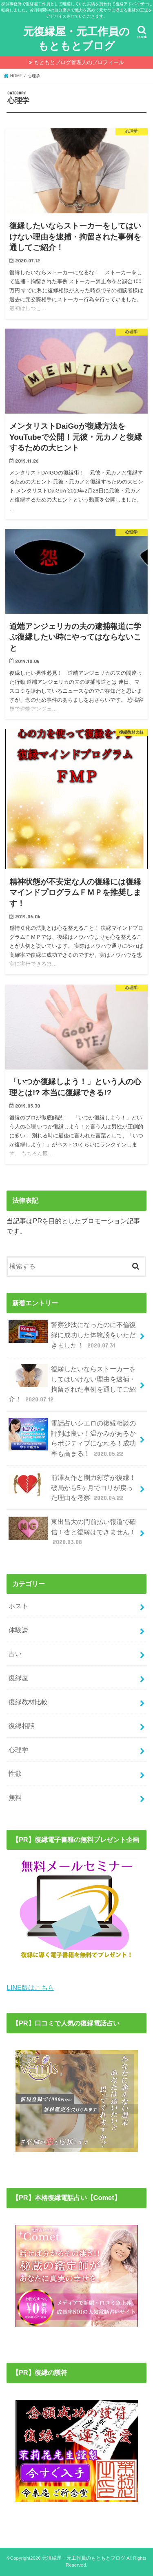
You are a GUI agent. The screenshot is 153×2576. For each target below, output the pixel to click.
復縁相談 (22, 1725)
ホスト (18, 1605)
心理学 (18, 1749)
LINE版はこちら (30, 1987)
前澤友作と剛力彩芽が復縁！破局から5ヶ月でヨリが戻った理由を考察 (72, 1487)
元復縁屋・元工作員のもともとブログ (76, 38)
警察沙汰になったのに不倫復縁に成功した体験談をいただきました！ (72, 1335)
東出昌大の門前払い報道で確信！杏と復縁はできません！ (72, 1531)
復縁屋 (18, 1677)
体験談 (18, 1630)
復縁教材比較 (28, 1701)
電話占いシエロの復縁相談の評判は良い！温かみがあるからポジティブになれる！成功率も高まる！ (72, 1438)
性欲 (15, 1773)
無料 (15, 1797)
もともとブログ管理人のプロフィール (79, 62)
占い (15, 1653)
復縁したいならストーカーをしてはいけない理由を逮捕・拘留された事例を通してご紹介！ (72, 1383)
